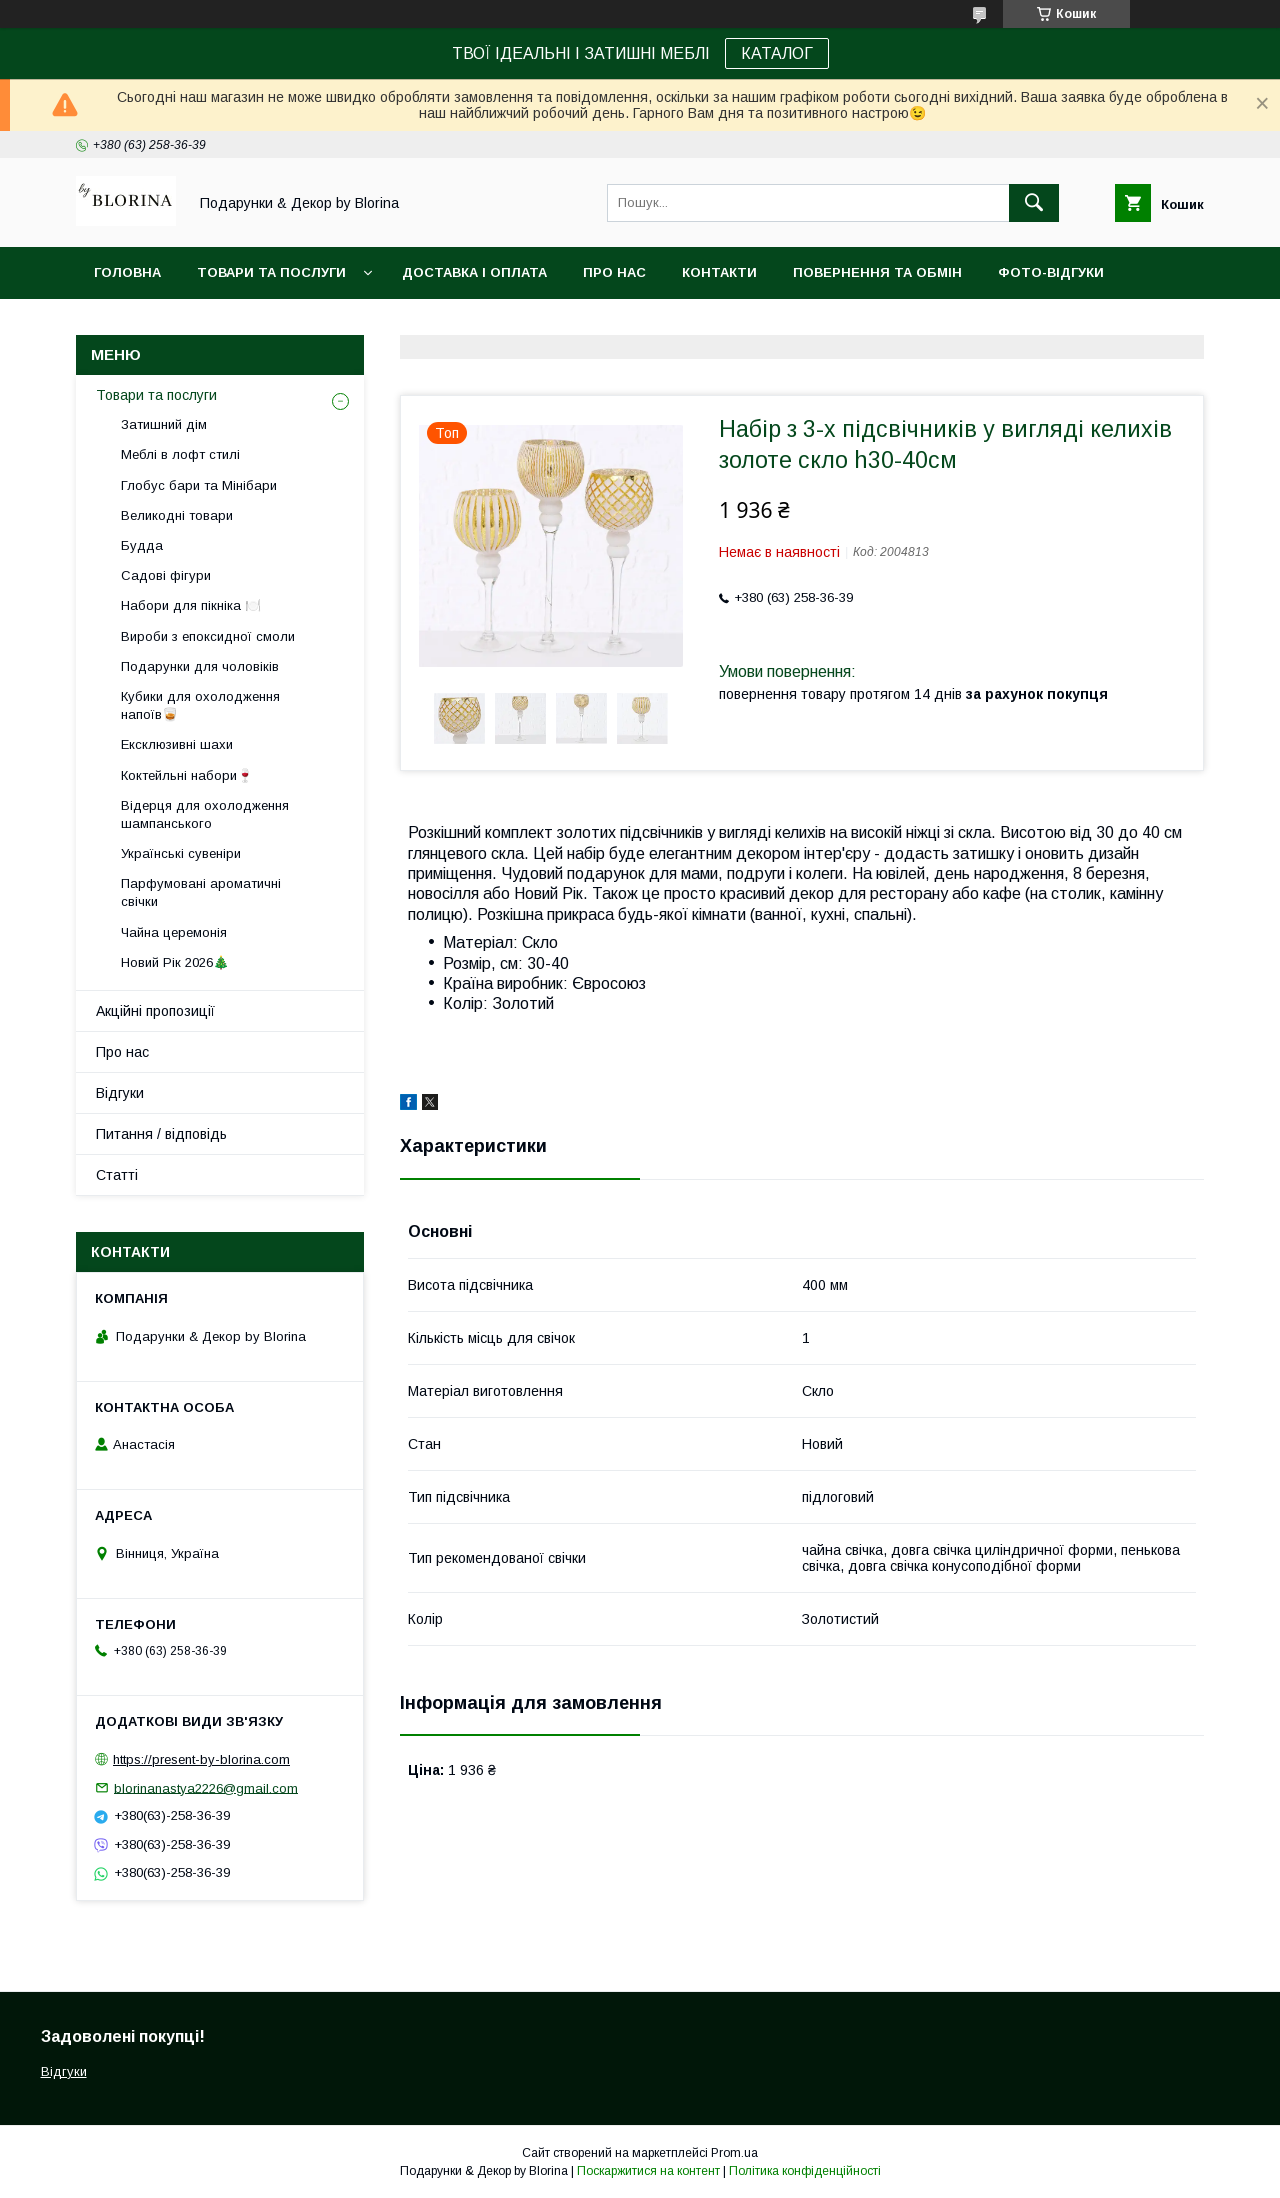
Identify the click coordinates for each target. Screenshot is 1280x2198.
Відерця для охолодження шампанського (205, 814)
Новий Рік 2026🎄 (175, 962)
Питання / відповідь (161, 1134)
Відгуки (120, 1093)
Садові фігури (166, 575)
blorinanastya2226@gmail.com (206, 1787)
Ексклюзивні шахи (177, 744)
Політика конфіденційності (805, 2171)
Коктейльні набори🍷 (187, 775)
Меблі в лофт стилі (180, 454)
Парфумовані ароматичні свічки (201, 892)
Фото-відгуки (1051, 272)
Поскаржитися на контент (648, 2171)
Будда (142, 545)
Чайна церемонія (174, 932)
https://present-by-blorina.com (201, 1759)
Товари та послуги (271, 272)
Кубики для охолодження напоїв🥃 (200, 705)
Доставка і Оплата (474, 272)
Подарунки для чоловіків (200, 666)
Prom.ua (734, 2153)
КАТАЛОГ (777, 53)
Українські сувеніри (181, 853)
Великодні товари (177, 515)
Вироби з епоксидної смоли (208, 636)
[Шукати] (1034, 203)
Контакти (719, 272)
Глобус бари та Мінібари (199, 485)
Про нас (614, 272)
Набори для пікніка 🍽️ (191, 605)
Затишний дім (164, 424)
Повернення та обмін (877, 272)
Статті (117, 1175)
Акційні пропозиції (155, 1011)
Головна (127, 272)
